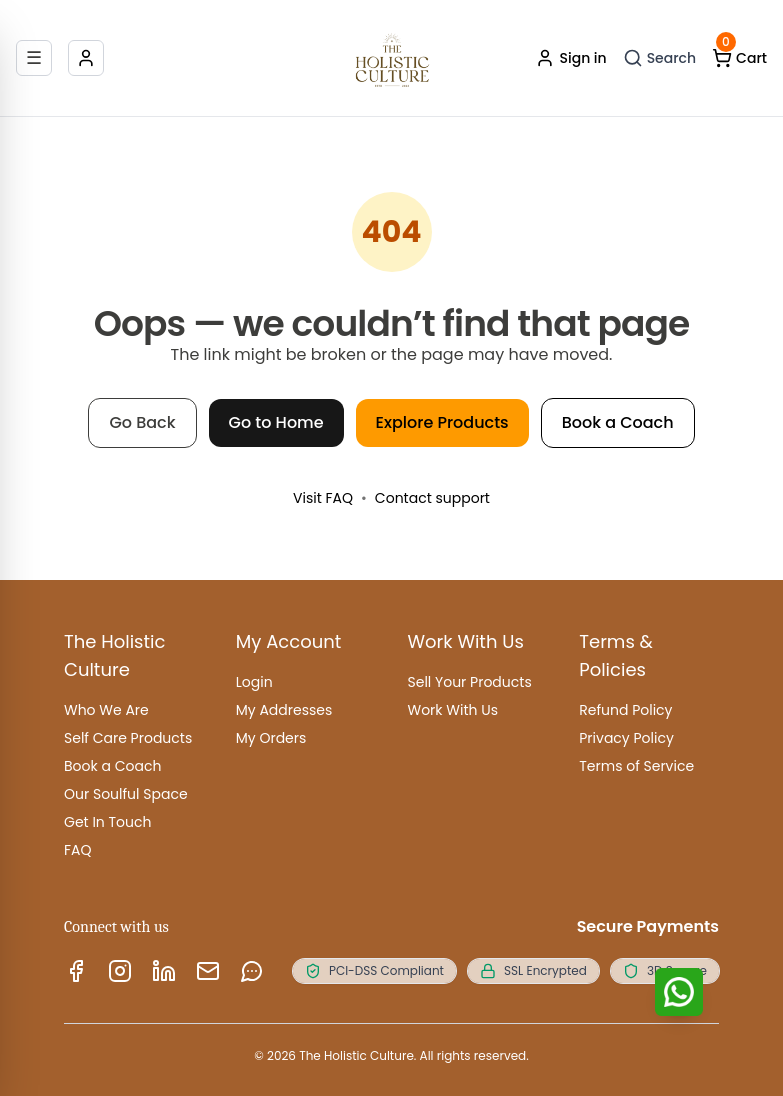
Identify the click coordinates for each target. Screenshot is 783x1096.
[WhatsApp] (252, 971)
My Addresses (284, 710)
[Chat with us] (679, 992)
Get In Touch (108, 822)
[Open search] (659, 58)
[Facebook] (76, 971)
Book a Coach (618, 422)
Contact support (432, 498)
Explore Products (442, 422)
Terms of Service (636, 766)
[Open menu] (34, 58)
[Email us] (208, 971)
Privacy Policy (626, 738)
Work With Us (453, 710)
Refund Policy (625, 710)
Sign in (570, 58)
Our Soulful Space (126, 794)
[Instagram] (120, 971)
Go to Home (276, 422)
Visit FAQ (323, 498)
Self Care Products (128, 738)
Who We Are (106, 710)
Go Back (142, 422)
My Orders (271, 738)
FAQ (78, 850)
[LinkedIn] (164, 971)
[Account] (86, 58)
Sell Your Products (470, 682)
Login (254, 682)
